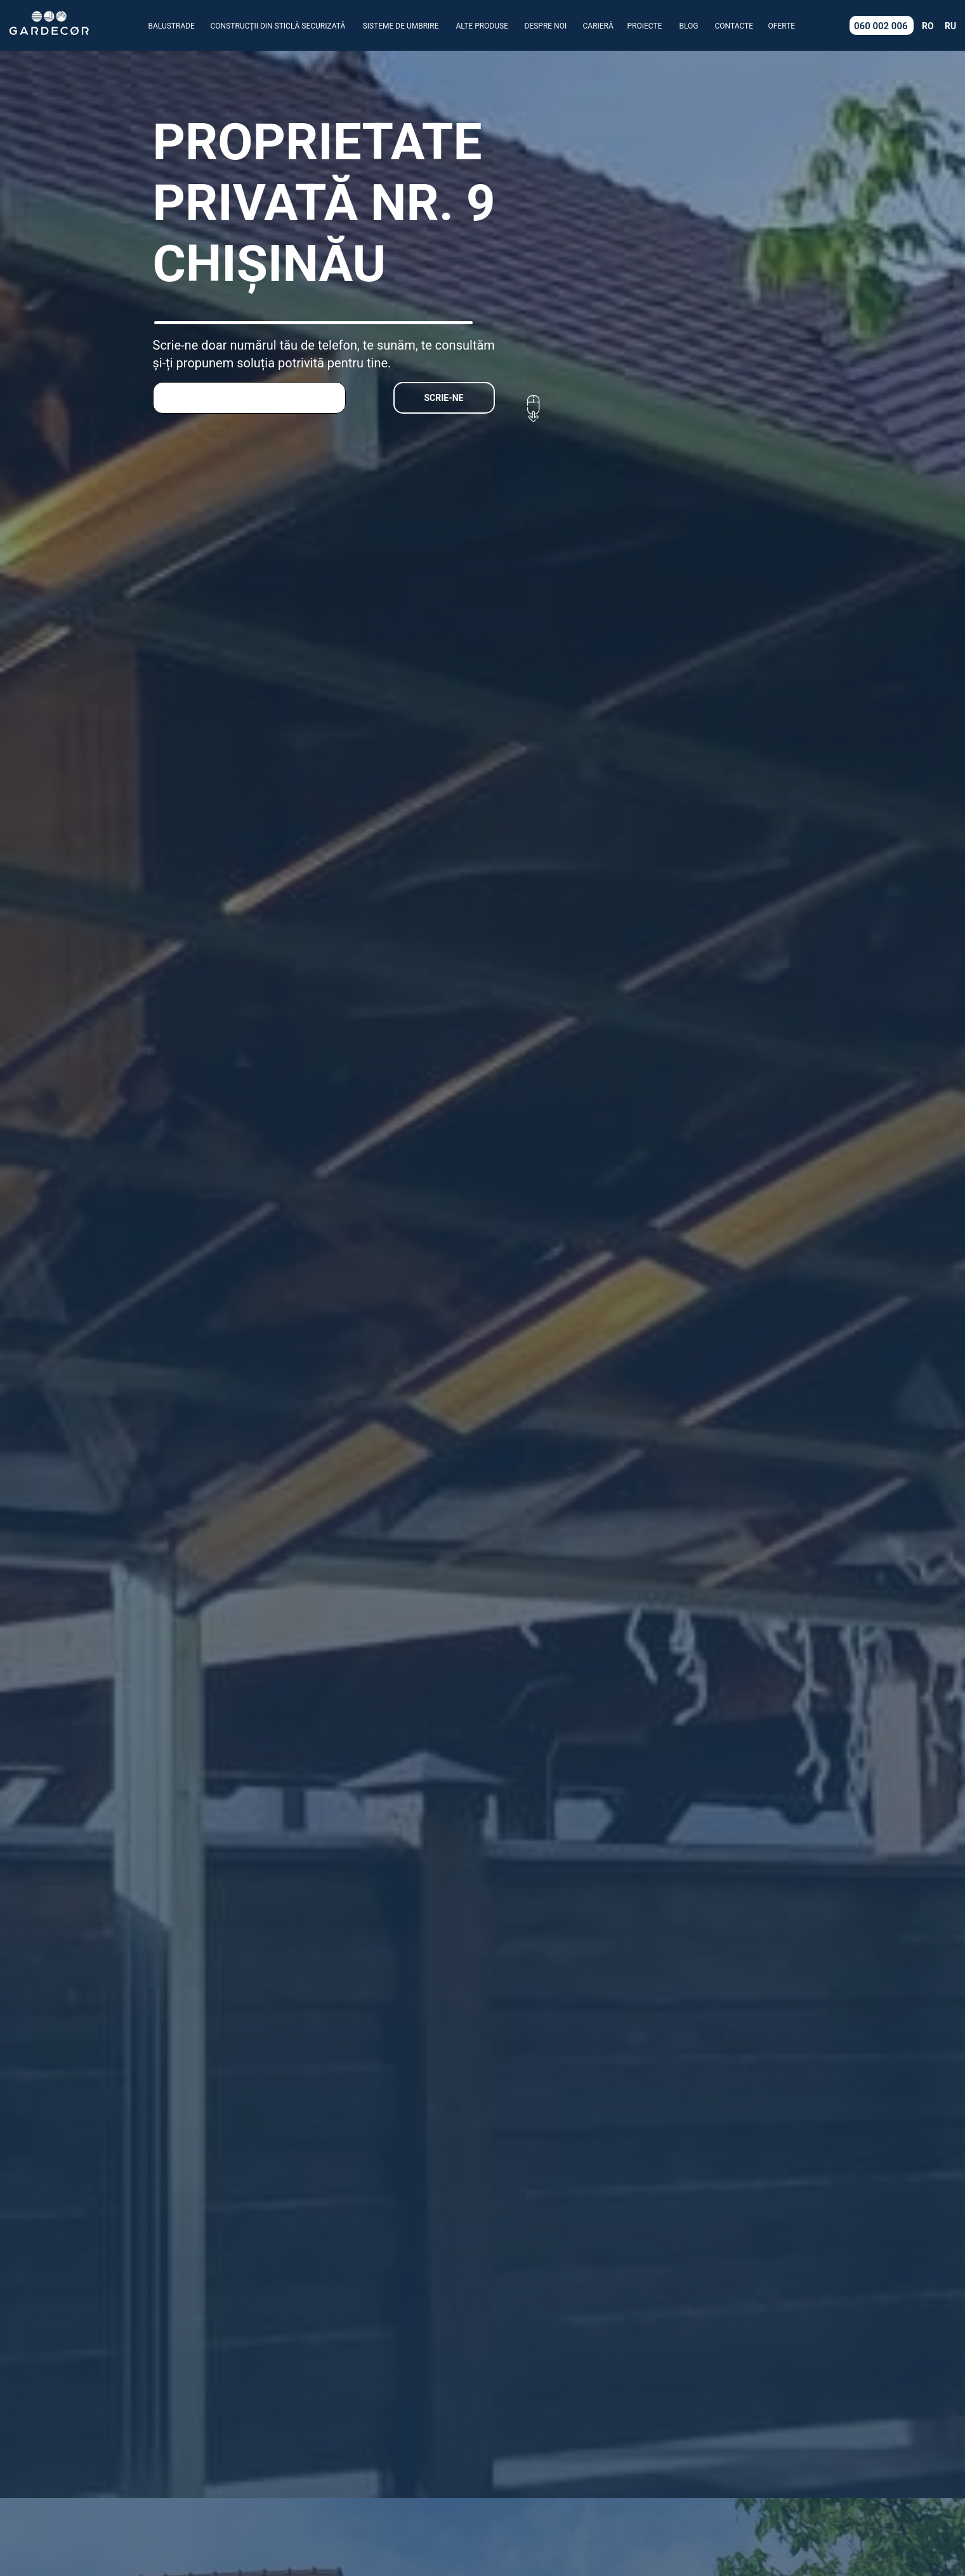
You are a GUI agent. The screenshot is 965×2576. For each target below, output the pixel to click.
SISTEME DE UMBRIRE (401, 26)
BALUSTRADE (171, 26)
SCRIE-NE (444, 398)
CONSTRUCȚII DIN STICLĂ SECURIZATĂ (278, 26)
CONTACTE (734, 26)
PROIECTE (644, 26)
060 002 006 (881, 26)
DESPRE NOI (546, 26)
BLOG (689, 26)
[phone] (249, 398)
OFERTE (782, 26)
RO (928, 26)
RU (950, 26)
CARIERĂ (598, 26)
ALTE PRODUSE (482, 26)
